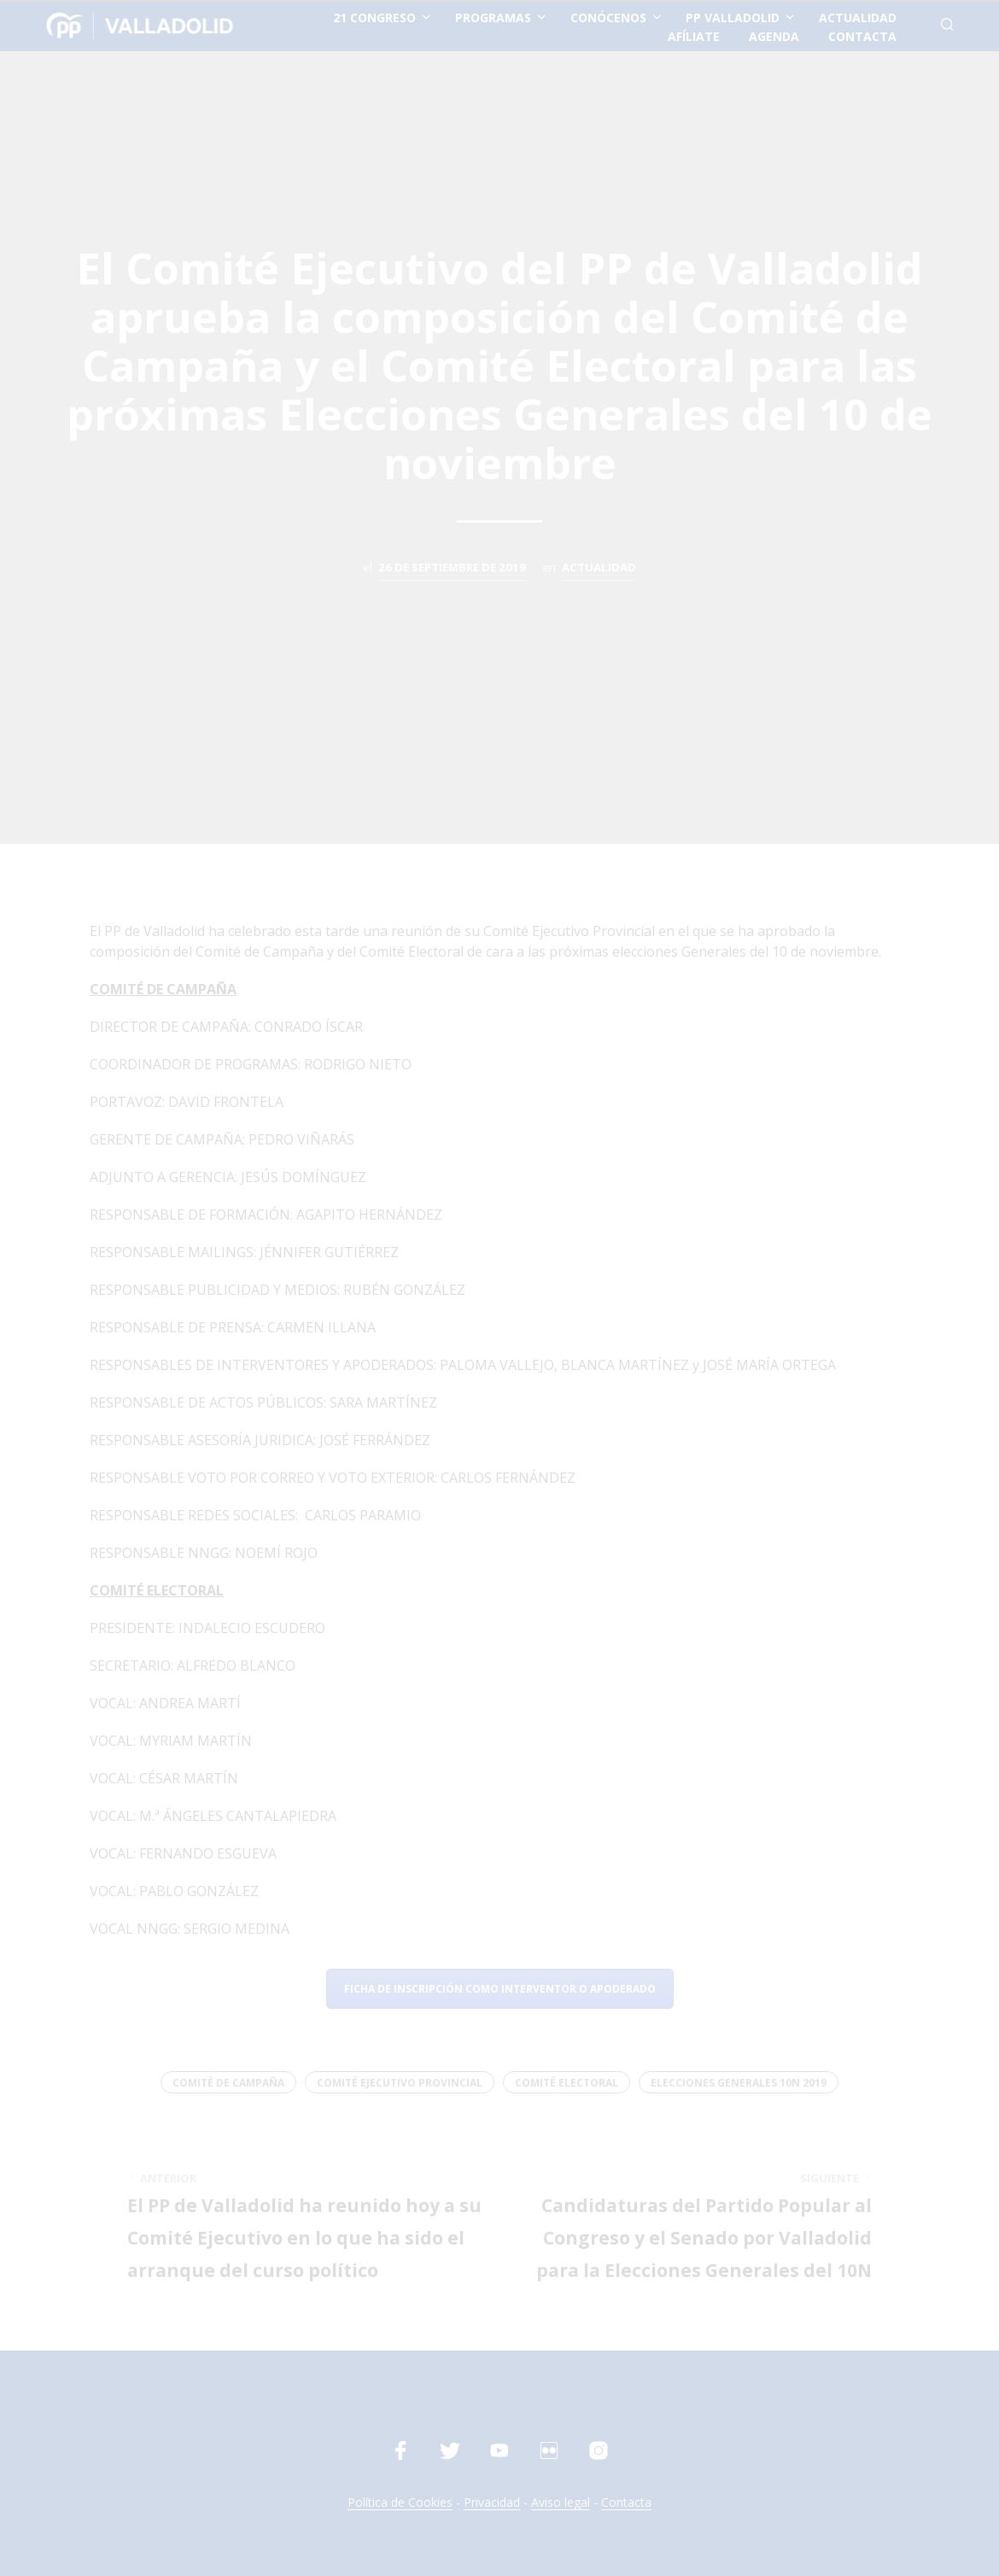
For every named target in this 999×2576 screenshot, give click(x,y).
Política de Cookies (400, 2502)
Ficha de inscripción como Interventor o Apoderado (500, 1989)
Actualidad (599, 567)
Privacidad (492, 2502)
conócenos (608, 17)
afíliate (694, 36)
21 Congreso (374, 17)
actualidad (858, 17)
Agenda (774, 36)
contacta (862, 36)
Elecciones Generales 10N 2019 (739, 2082)
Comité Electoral (566, 2082)
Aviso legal (560, 2502)
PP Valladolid (733, 17)
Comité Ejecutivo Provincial (399, 2082)
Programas (493, 17)
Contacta (626, 2502)
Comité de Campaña (228, 2082)
